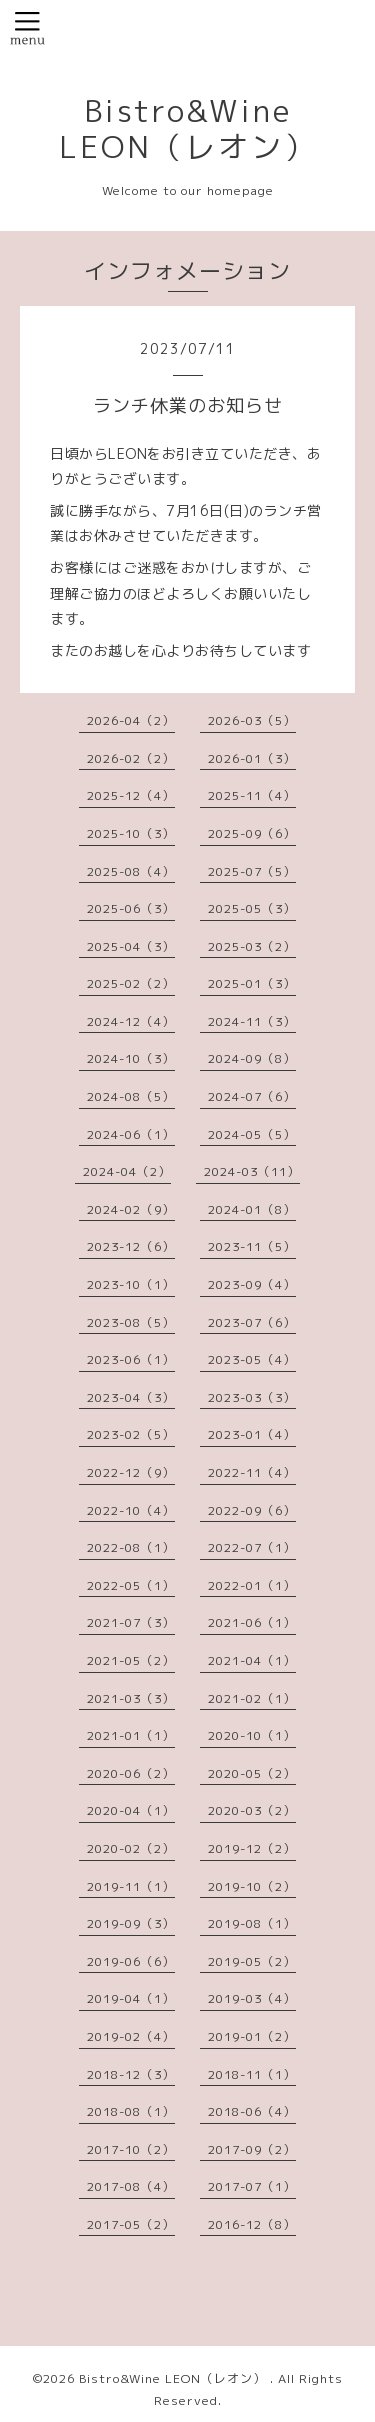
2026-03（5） (252, 720)
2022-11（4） (252, 1472)
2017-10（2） (131, 2149)
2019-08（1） (252, 1923)
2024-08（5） (131, 1096)
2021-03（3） (131, 1698)
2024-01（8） (252, 1209)
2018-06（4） (252, 2111)
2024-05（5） (252, 1134)
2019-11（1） (131, 1886)
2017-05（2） (131, 2224)
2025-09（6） (252, 833)
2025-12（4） (131, 795)
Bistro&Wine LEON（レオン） (188, 129)
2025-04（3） (131, 946)
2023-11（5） (252, 1246)
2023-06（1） (131, 1359)
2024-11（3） (252, 1021)
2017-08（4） (131, 2186)
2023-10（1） (131, 1284)
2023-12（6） (131, 1246)
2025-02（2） (131, 983)
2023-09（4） (252, 1284)
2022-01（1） (252, 1585)
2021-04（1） (252, 1660)
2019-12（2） (252, 1848)
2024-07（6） (252, 1096)
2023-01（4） (252, 1434)
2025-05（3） (252, 908)
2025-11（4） (252, 795)
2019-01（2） (252, 2036)
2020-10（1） (252, 1735)
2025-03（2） (252, 946)
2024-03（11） (252, 1171)
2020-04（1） (131, 1810)
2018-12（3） (131, 2074)
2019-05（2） (252, 1961)
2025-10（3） (131, 833)
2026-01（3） (252, 758)
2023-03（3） (252, 1397)
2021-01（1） (131, 1735)
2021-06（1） (252, 1622)
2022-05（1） (131, 1585)
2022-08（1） (131, 1547)
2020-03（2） (252, 1810)
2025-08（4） (131, 871)
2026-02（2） (131, 758)
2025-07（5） (252, 871)
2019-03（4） (252, 1998)
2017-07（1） (252, 2186)
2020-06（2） (131, 1773)
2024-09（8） (252, 1058)
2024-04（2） (127, 1171)
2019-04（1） (131, 1998)
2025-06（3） (131, 908)
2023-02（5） (131, 1434)
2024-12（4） (131, 1021)
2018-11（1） (252, 2074)
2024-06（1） (131, 1134)
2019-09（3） (131, 1923)
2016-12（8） (252, 2224)
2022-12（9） (131, 1472)
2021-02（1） (252, 1698)
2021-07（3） (131, 1622)
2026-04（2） (131, 720)
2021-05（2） (131, 1660)
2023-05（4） (252, 1359)
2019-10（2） (252, 1886)
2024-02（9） (131, 1209)
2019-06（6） (131, 1961)
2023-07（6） (252, 1322)
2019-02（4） (131, 2036)
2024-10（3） (131, 1058)
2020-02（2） (131, 1848)
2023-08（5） (131, 1322)
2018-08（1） (131, 2111)
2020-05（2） (252, 1773)
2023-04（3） (131, 1397)
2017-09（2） (252, 2149)
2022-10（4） (131, 1510)
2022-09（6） (252, 1510)
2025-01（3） (252, 983)
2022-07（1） (252, 1547)
